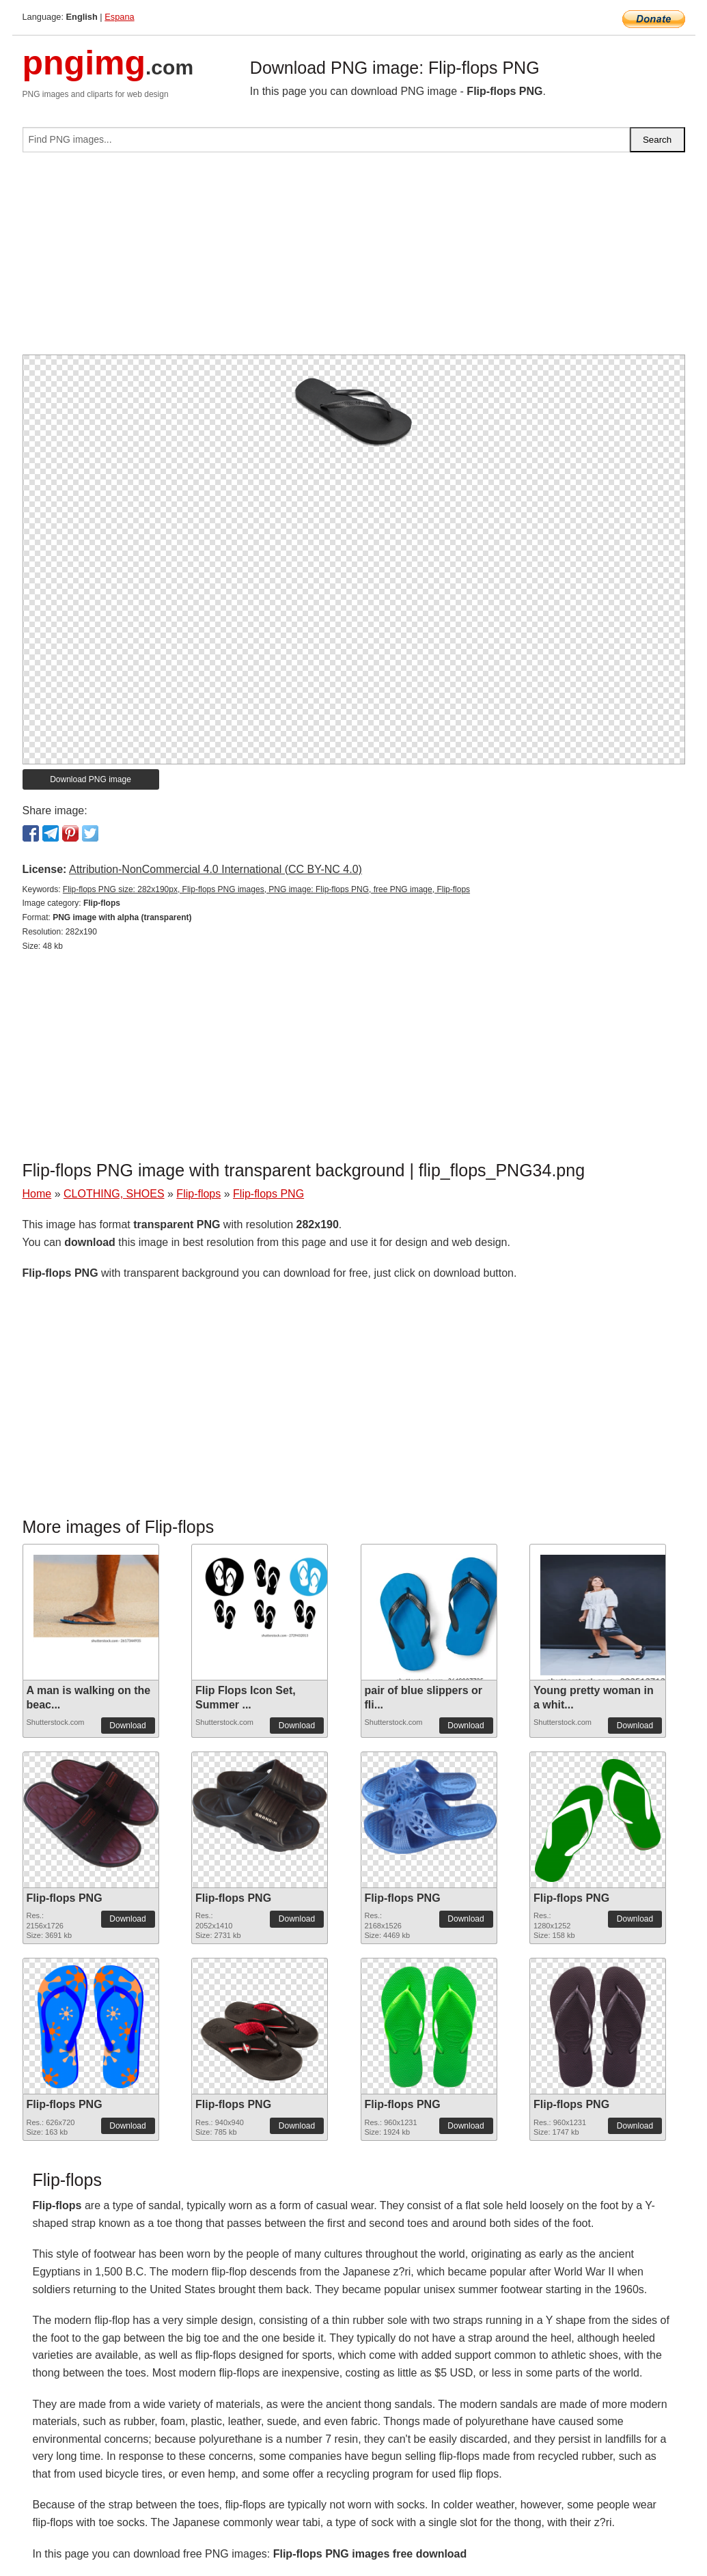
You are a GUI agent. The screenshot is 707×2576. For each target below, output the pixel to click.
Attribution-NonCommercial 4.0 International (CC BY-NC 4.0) (215, 869)
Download (127, 1725)
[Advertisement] (354, 259)
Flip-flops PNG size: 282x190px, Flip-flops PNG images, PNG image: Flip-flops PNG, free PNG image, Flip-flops (266, 889)
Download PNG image (90, 779)
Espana (119, 17)
